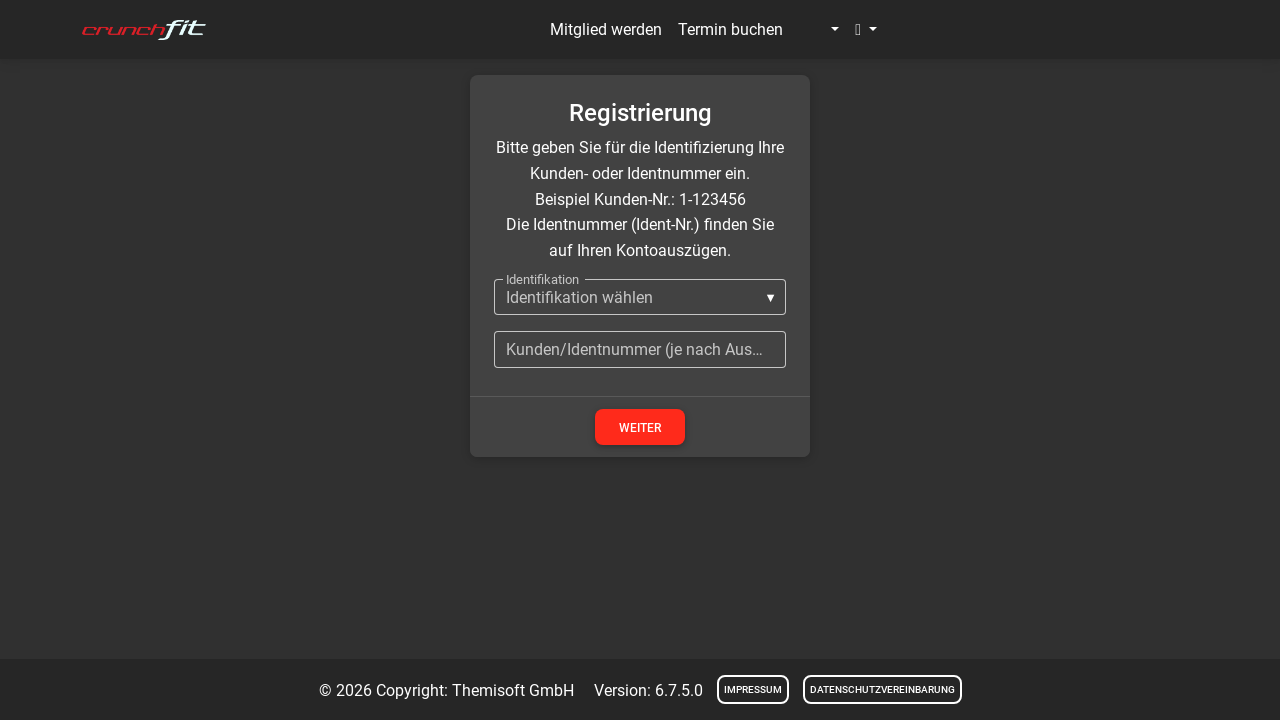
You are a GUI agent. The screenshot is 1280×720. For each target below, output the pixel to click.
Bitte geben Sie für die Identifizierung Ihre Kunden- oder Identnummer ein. (640, 160)
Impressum (753, 689)
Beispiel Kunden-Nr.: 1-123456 (640, 199)
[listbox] (640, 297)
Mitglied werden (606, 29)
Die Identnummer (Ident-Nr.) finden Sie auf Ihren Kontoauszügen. (640, 237)
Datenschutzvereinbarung (882, 689)
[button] (819, 30)
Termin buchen (730, 29)
